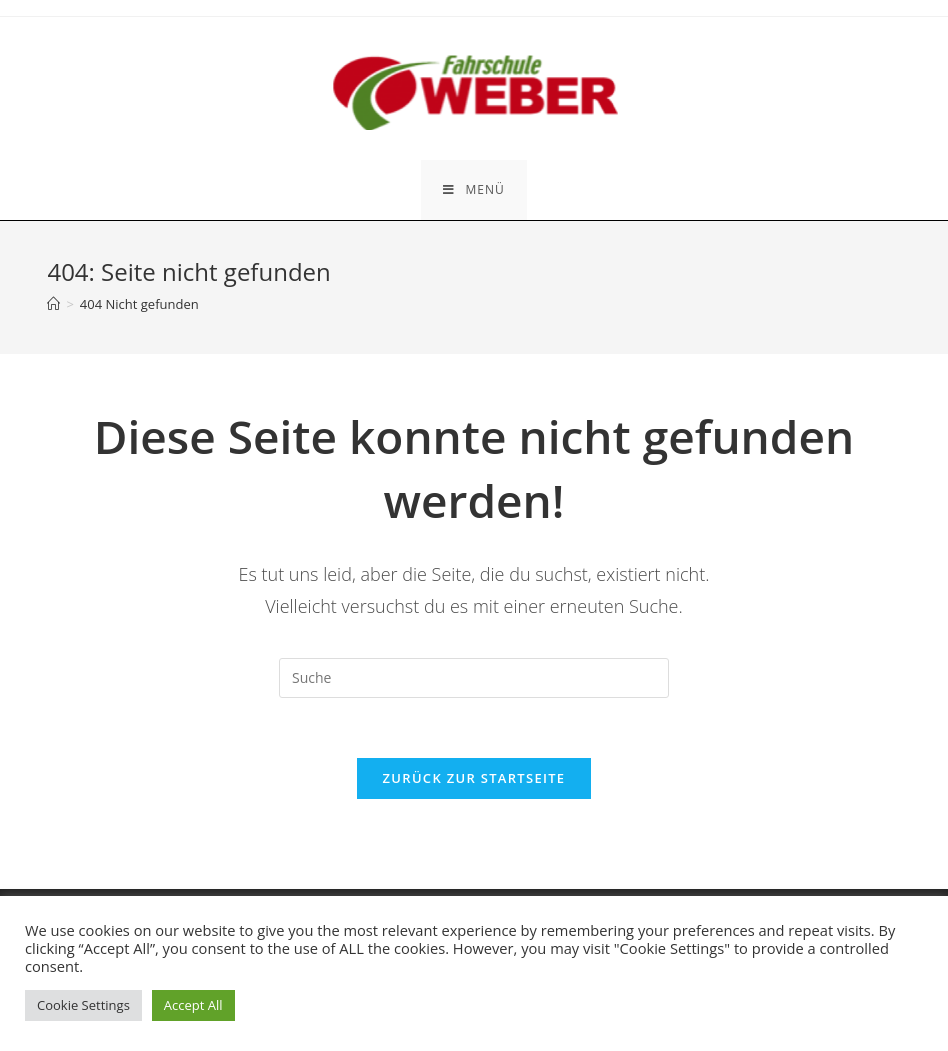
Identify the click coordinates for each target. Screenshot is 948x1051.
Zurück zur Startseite (474, 778)
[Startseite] (53, 304)
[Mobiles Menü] (473, 190)
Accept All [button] (193, 1005)
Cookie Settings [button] (83, 1005)
